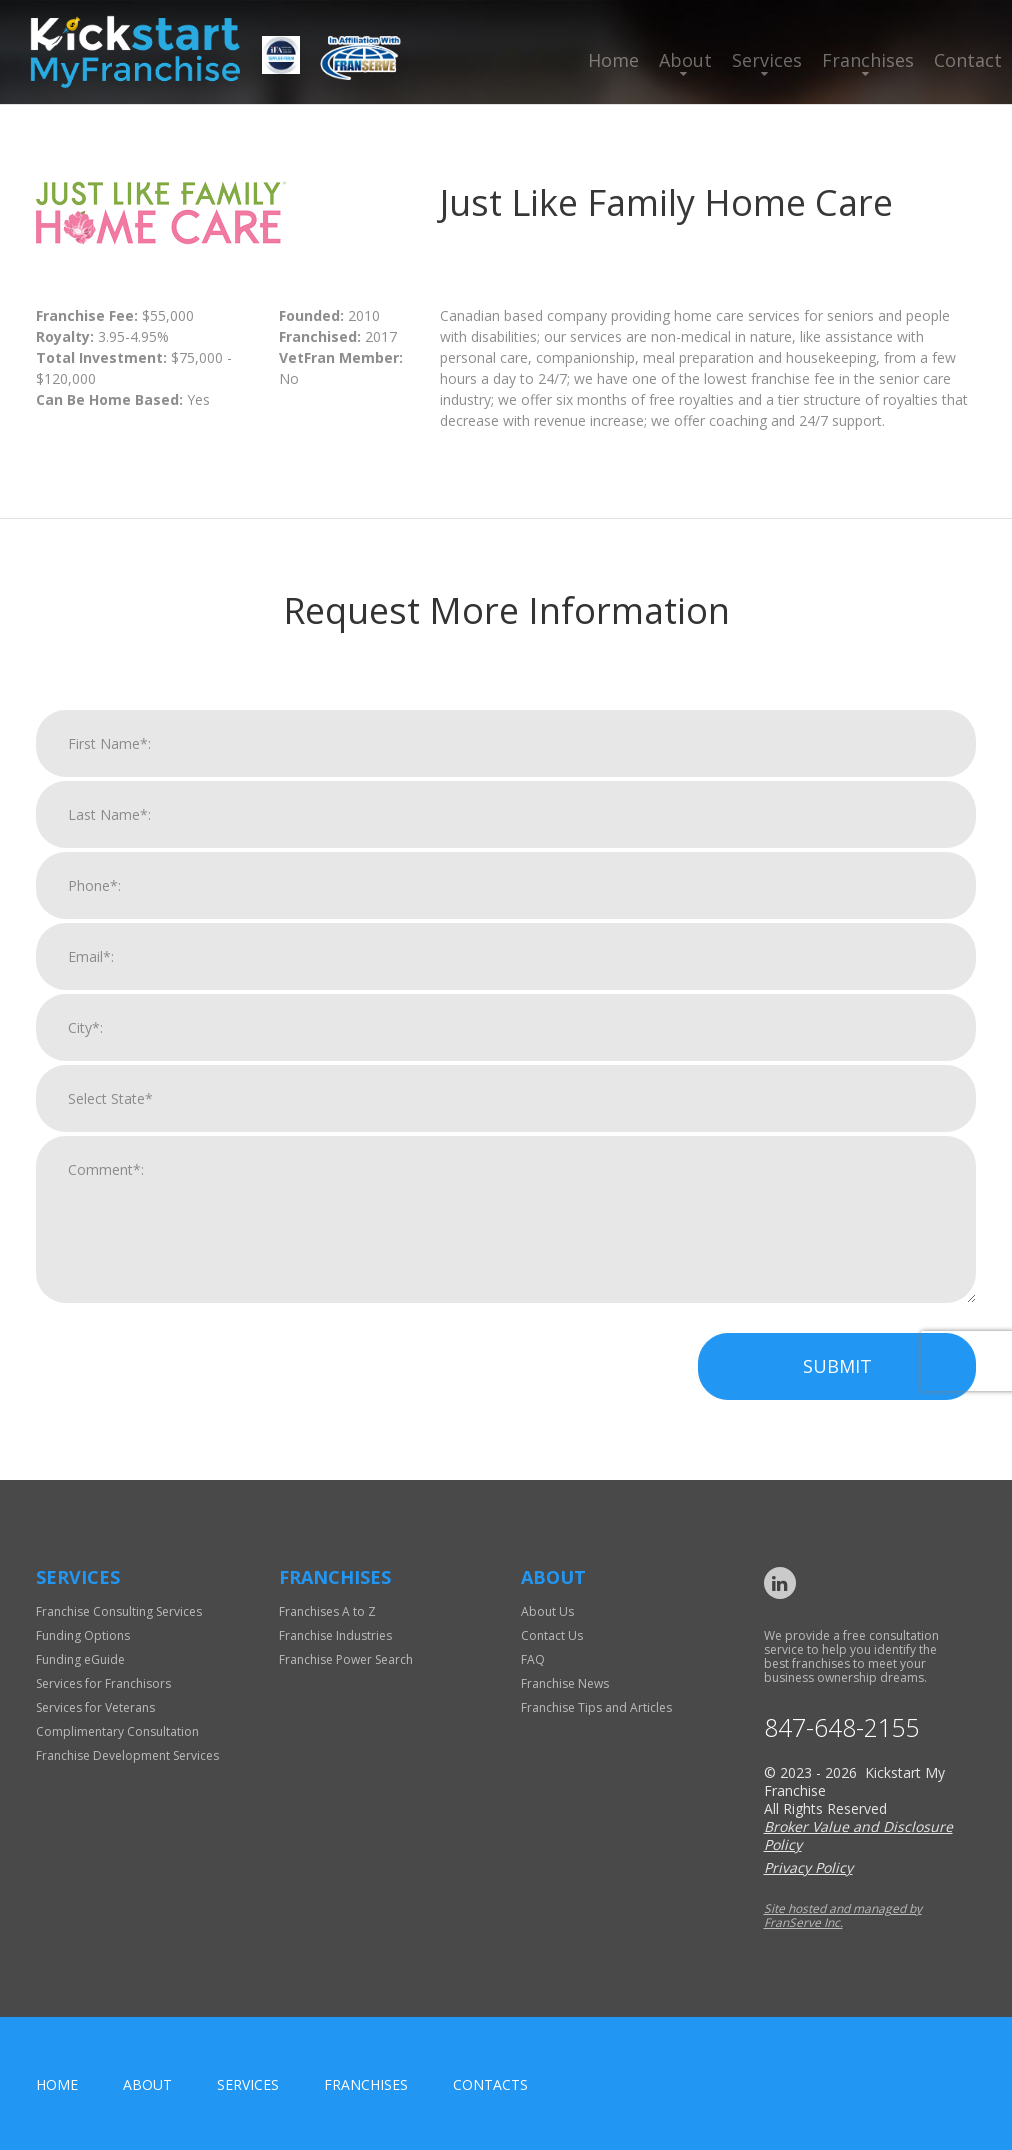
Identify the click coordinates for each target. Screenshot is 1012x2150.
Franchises (868, 60)
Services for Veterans (95, 1707)
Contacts (490, 2084)
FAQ (533, 1659)
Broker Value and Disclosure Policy (858, 1835)
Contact (968, 60)
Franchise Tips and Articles (596, 1707)
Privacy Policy (808, 1867)
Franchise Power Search (346, 1659)
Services (767, 60)
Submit (837, 1394)
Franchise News (565, 1683)
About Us (547, 1611)
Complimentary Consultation (117, 1731)
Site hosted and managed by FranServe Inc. (843, 1915)
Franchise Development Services (127, 1755)
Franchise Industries (335, 1635)
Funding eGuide (80, 1659)
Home (613, 60)
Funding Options (83, 1635)
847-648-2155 (842, 1727)
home (57, 2084)
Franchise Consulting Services (119, 1611)
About (685, 60)
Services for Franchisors (103, 1683)
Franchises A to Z (327, 1611)
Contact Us (552, 1635)
